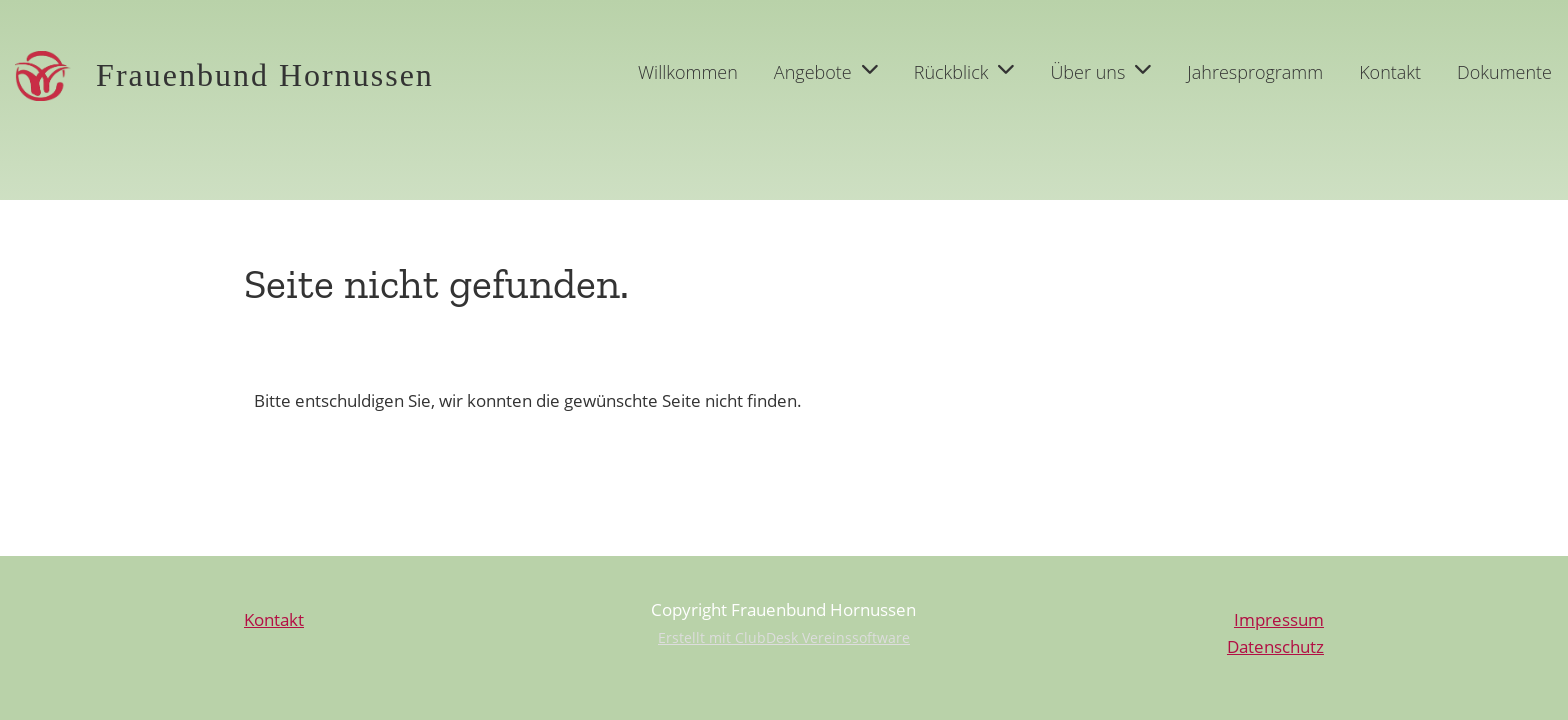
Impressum (1279, 619)
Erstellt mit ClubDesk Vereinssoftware (784, 637)
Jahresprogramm (1255, 72)
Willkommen (688, 72)
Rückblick (964, 71)
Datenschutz (1275, 646)
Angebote (826, 71)
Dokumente (1504, 72)
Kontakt (1390, 72)
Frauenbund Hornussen (265, 75)
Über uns (1100, 71)
